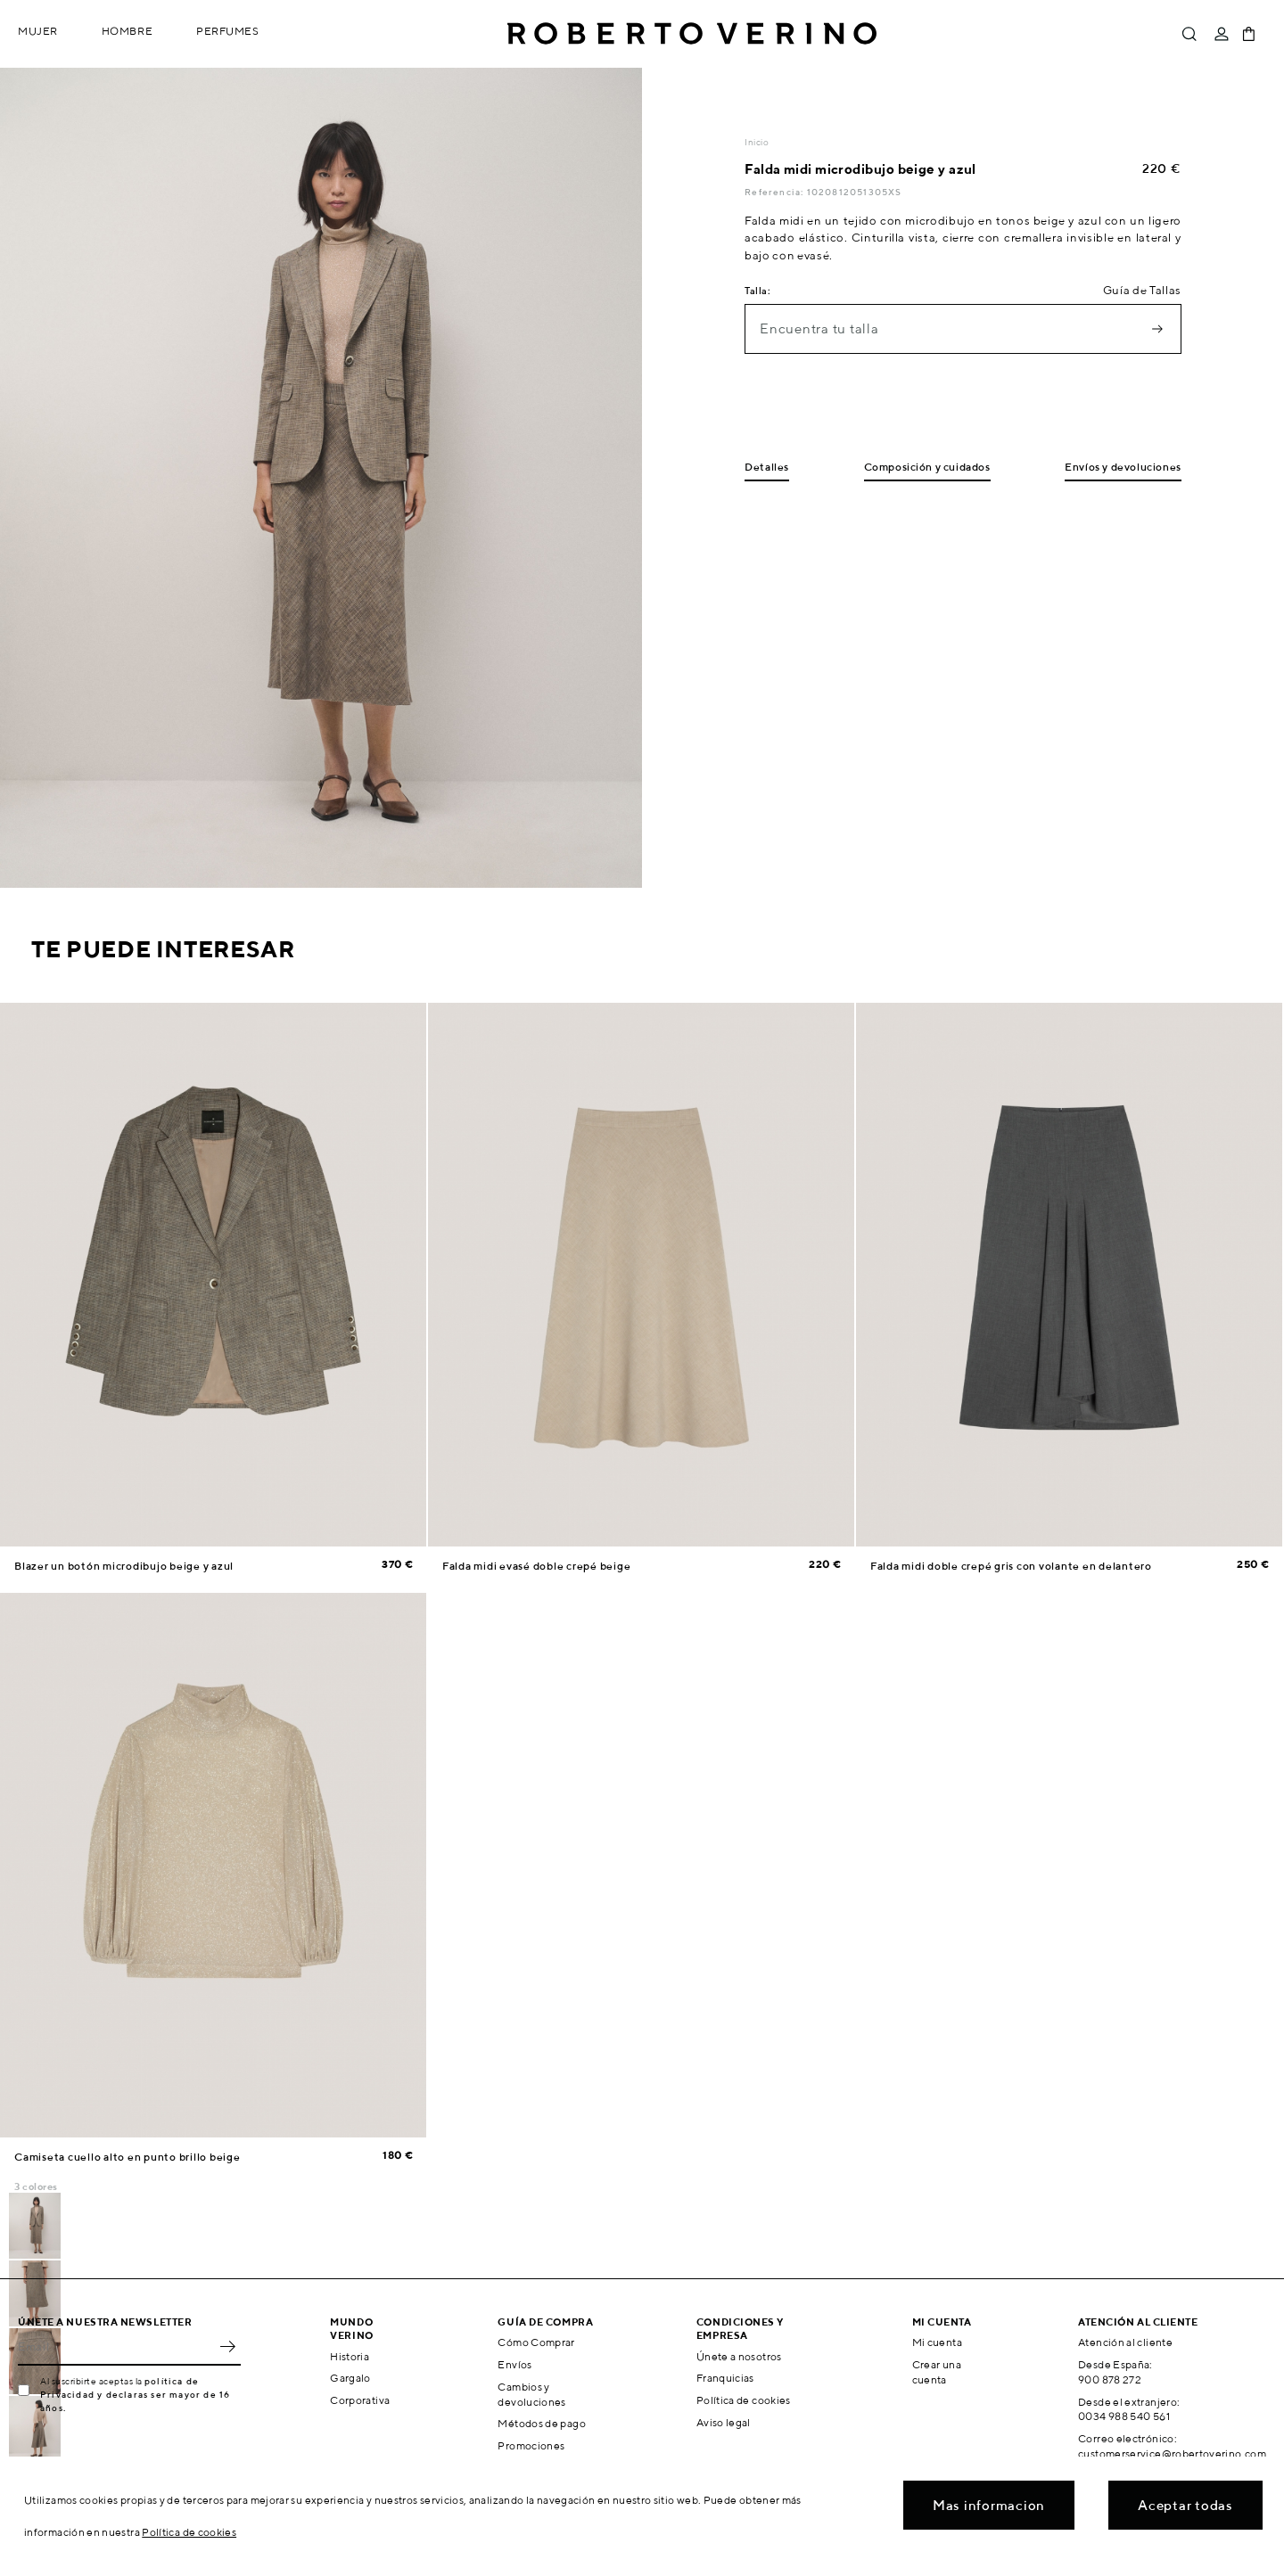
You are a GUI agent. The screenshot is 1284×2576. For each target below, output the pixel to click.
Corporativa (360, 2400)
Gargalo (350, 2377)
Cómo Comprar (536, 2342)
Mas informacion (989, 2505)
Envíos (514, 2364)
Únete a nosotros (739, 2356)
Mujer (38, 30)
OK (227, 2346)
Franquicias (725, 2377)
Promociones (531, 2445)
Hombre (127, 30)
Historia (349, 2356)
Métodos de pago (541, 2423)
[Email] (116, 2346)
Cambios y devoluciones (531, 2394)
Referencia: (775, 191)
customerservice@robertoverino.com (1172, 2453)
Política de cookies (743, 2400)
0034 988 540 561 (1124, 2416)
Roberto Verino (692, 34)
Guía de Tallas (1142, 290)
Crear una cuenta (936, 2372)
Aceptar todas (1185, 2505)
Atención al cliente (1125, 2342)
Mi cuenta (937, 2342)
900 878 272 (1109, 2379)
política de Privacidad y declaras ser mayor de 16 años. (135, 2394)
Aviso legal (723, 2422)
